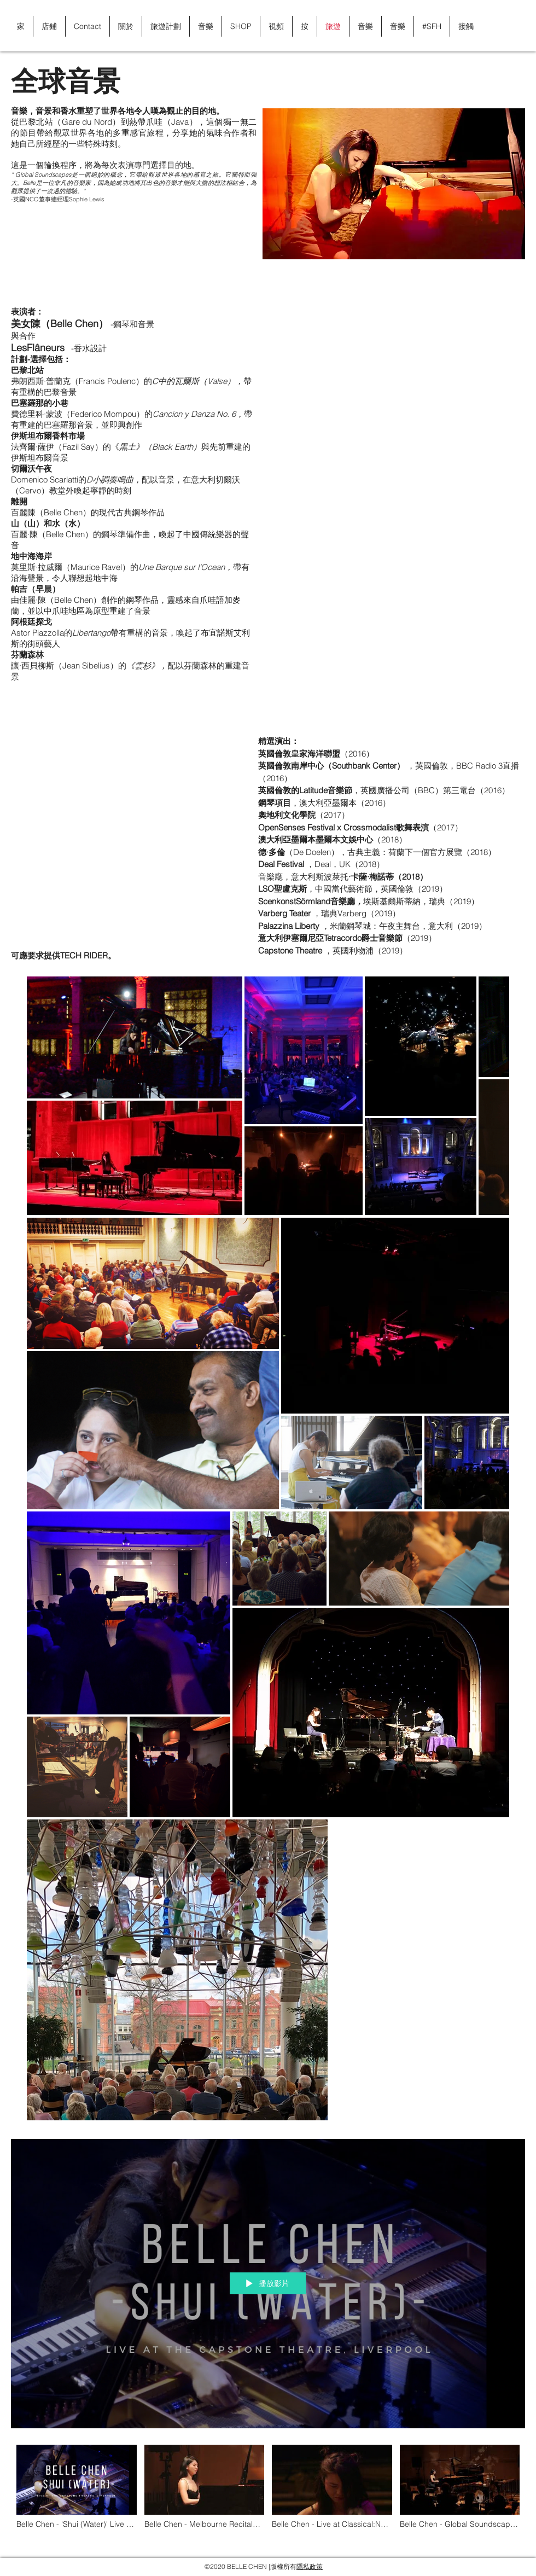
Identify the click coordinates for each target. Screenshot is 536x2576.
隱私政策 (309, 2566)
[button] (510, 26)
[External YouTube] (394, 360)
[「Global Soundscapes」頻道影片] (268, 2492)
